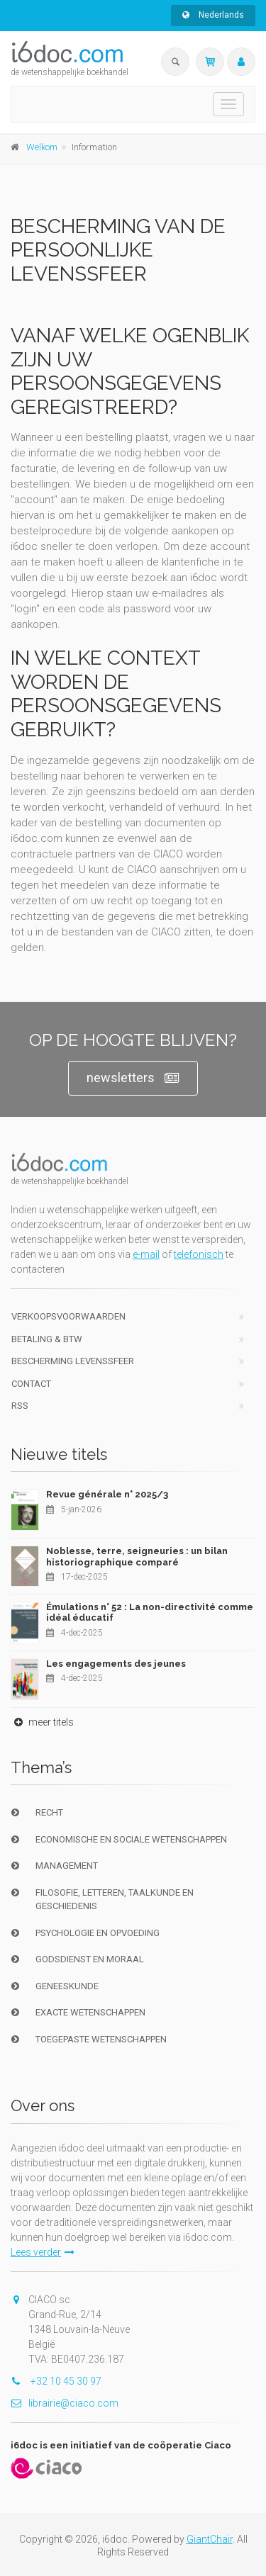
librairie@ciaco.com (64, 2403)
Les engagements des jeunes (116, 1663)
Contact (31, 1383)
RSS (19, 1405)
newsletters (133, 1078)
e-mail (146, 1254)
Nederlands (213, 15)
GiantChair (210, 2539)
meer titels (42, 1722)
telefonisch (198, 1254)
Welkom (41, 147)
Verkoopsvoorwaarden (68, 1316)
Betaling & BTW (46, 1339)
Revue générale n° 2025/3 (107, 1494)
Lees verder (42, 2252)
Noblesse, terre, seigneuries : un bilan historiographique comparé (137, 1557)
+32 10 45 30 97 (56, 2381)
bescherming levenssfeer (72, 1361)
